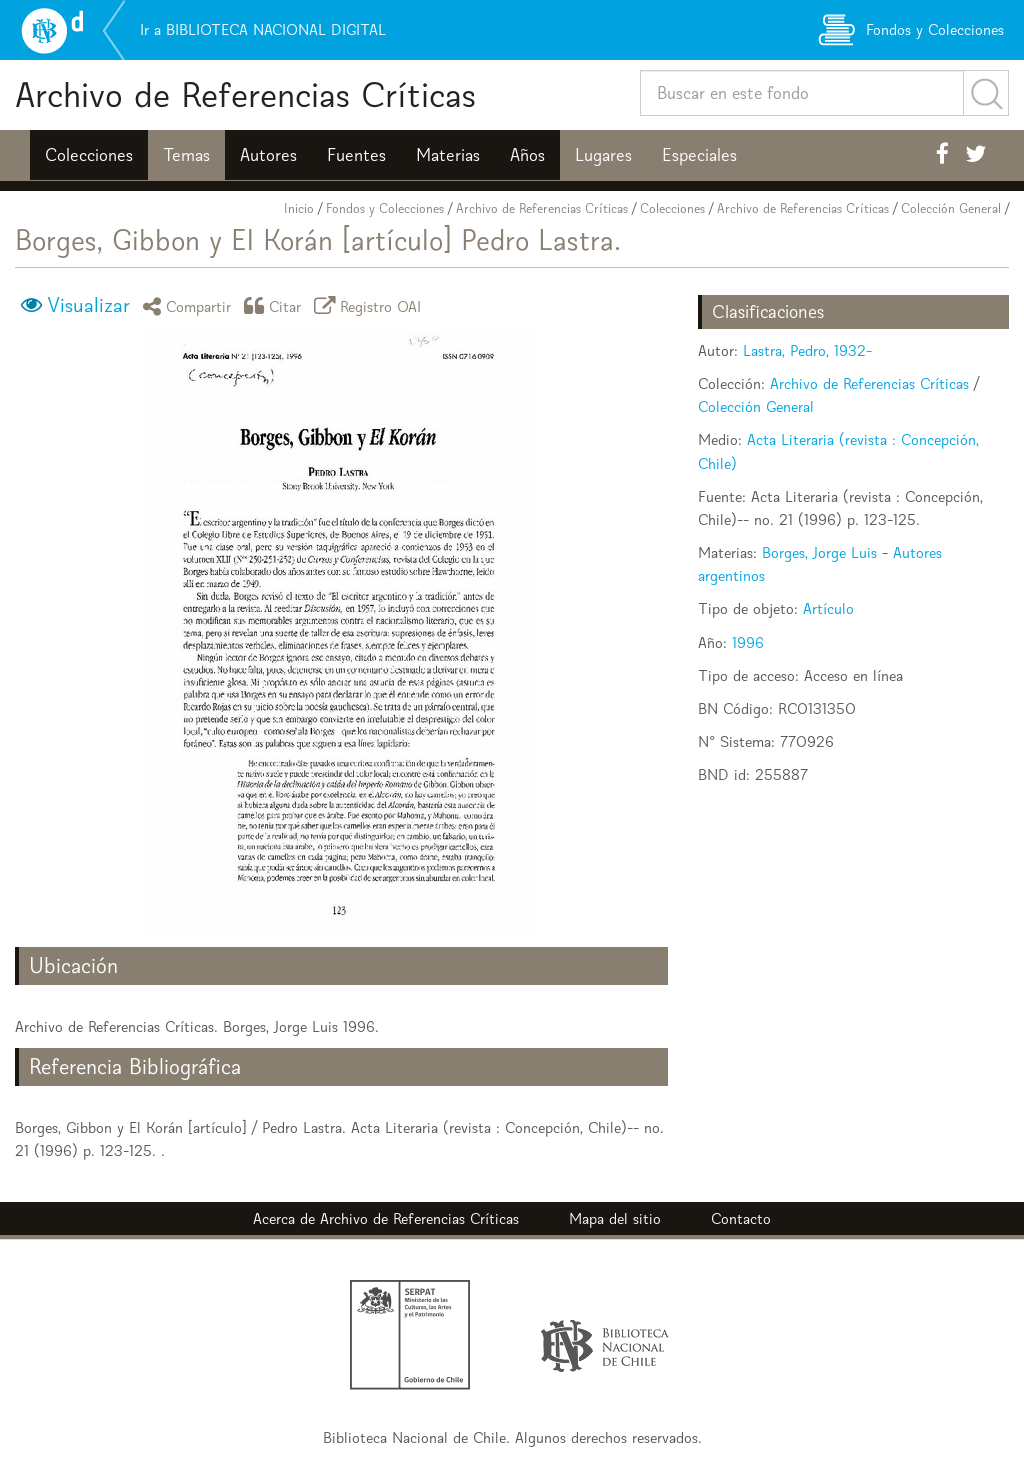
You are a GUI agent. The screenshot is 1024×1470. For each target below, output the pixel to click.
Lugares (603, 155)
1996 (748, 642)
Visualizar (88, 305)
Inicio (299, 208)
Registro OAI (371, 305)
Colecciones (89, 155)
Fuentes (356, 155)
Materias (448, 155)
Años (527, 155)
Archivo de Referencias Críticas (245, 94)
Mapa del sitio (615, 1218)
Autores (268, 155)
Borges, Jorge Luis (819, 552)
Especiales (699, 155)
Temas (186, 155)
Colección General (951, 208)
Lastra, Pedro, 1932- (807, 350)
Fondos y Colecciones (385, 208)
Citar (276, 305)
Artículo (828, 608)
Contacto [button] (741, 1218)
